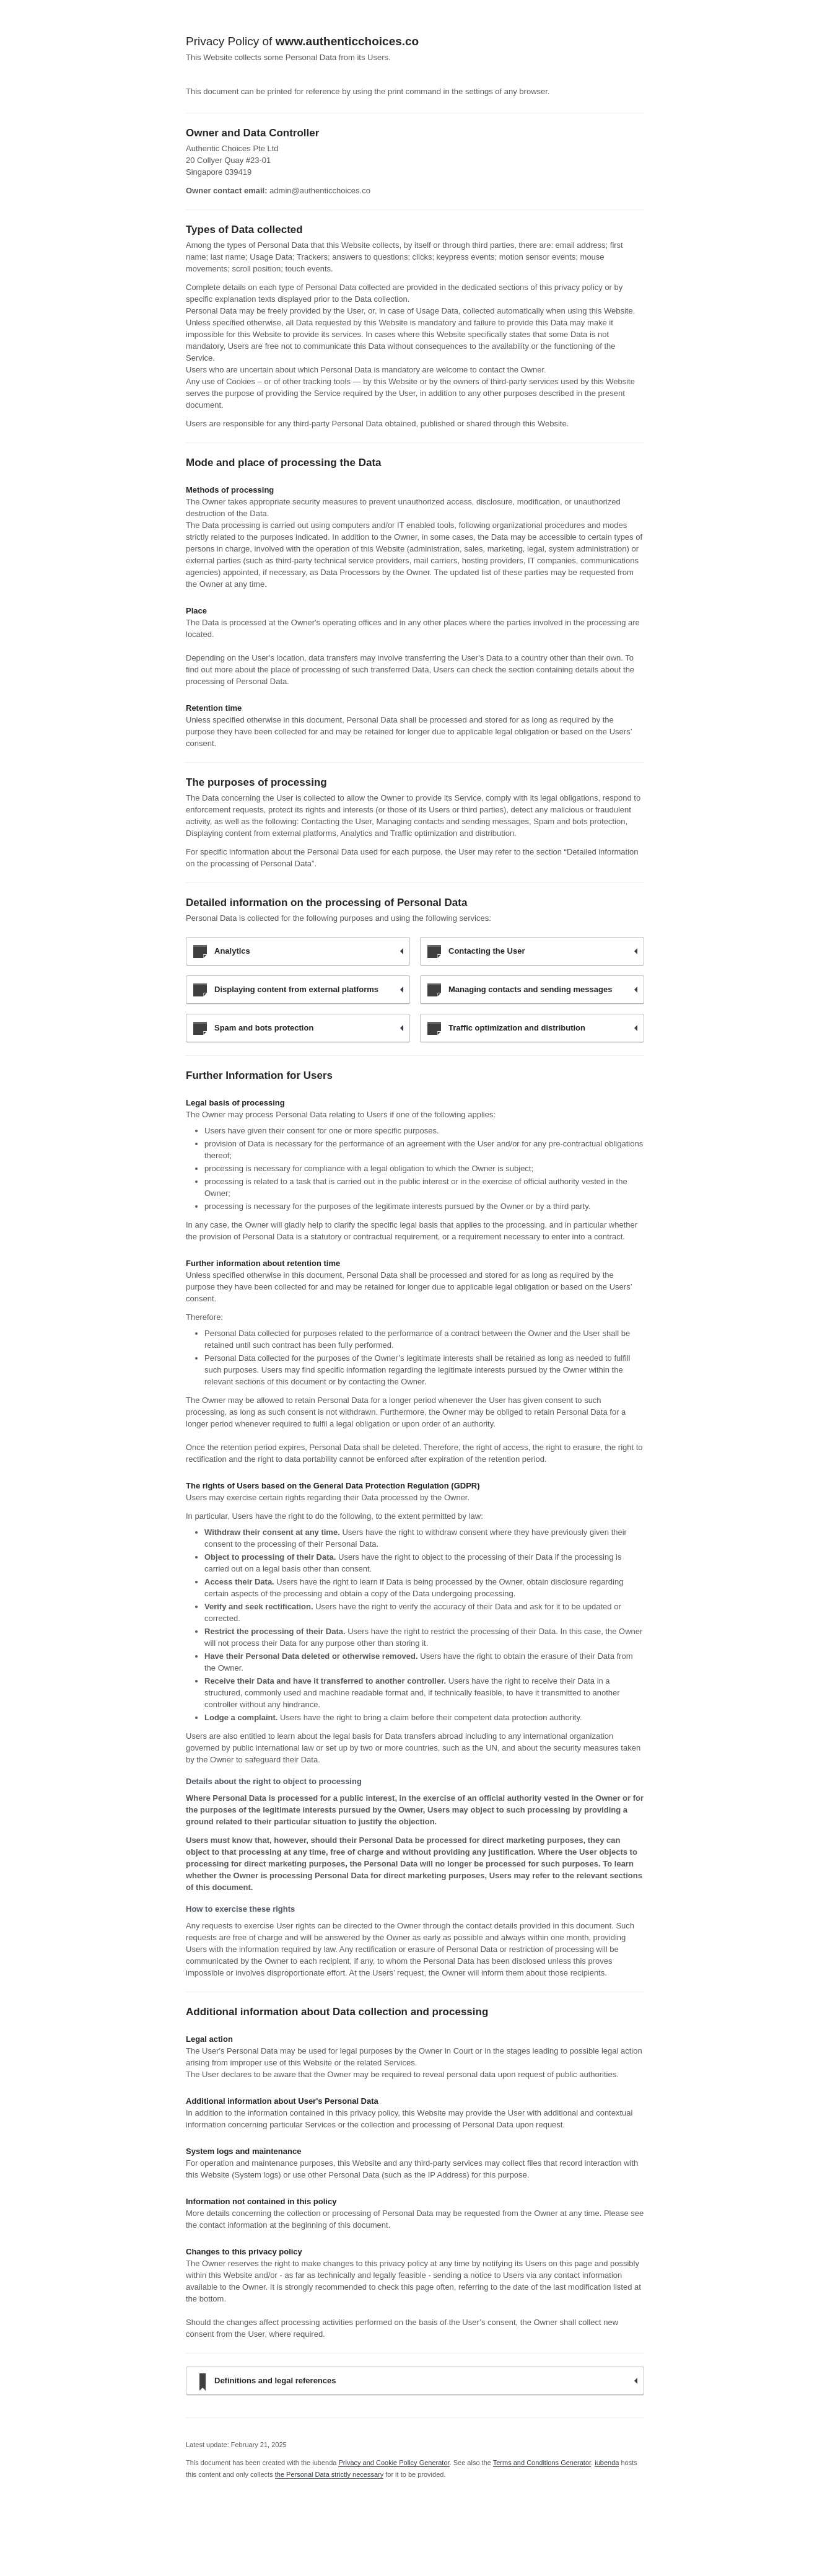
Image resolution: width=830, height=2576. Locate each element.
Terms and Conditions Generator (542, 2462)
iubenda (607, 2462)
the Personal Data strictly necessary (329, 2474)
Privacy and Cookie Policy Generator (393, 2462)
